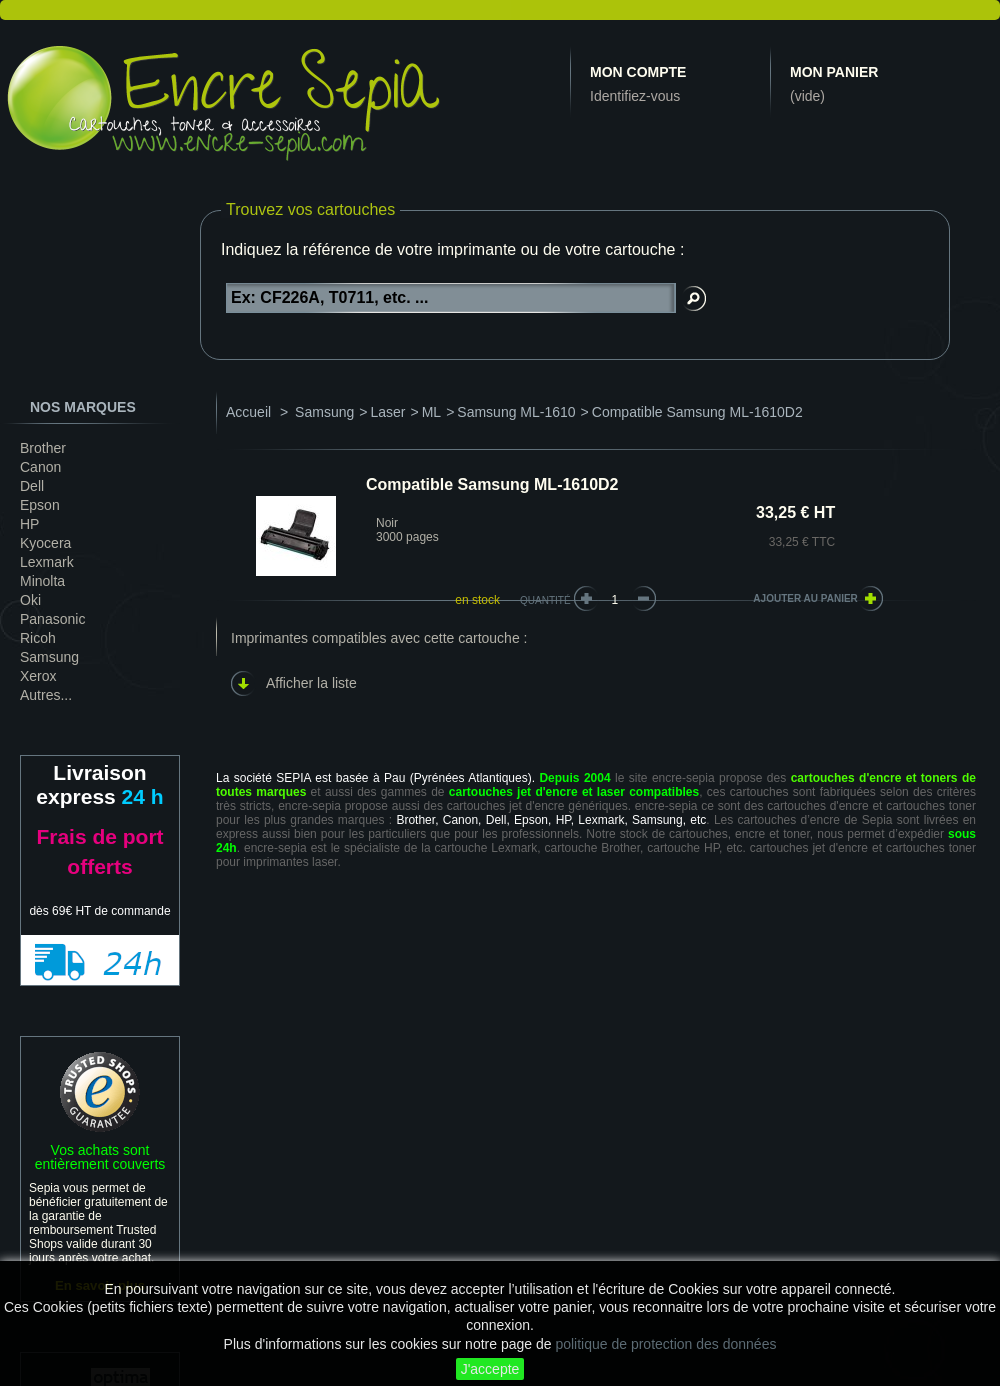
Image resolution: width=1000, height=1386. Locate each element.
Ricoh (38, 638)
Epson (40, 505)
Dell (32, 486)
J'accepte (490, 1369)
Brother (43, 448)
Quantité (545, 600)
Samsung (49, 657)
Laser (387, 412)
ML (431, 412)
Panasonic (52, 619)
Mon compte (638, 72)
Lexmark (47, 562)
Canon (40, 467)
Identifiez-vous (635, 96)
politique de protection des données (665, 1344)
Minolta (42, 581)
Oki (30, 600)
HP (29, 524)
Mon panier (834, 72)
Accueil (248, 412)
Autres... (46, 695)
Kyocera (45, 543)
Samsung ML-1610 (516, 412)
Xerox (38, 676)
